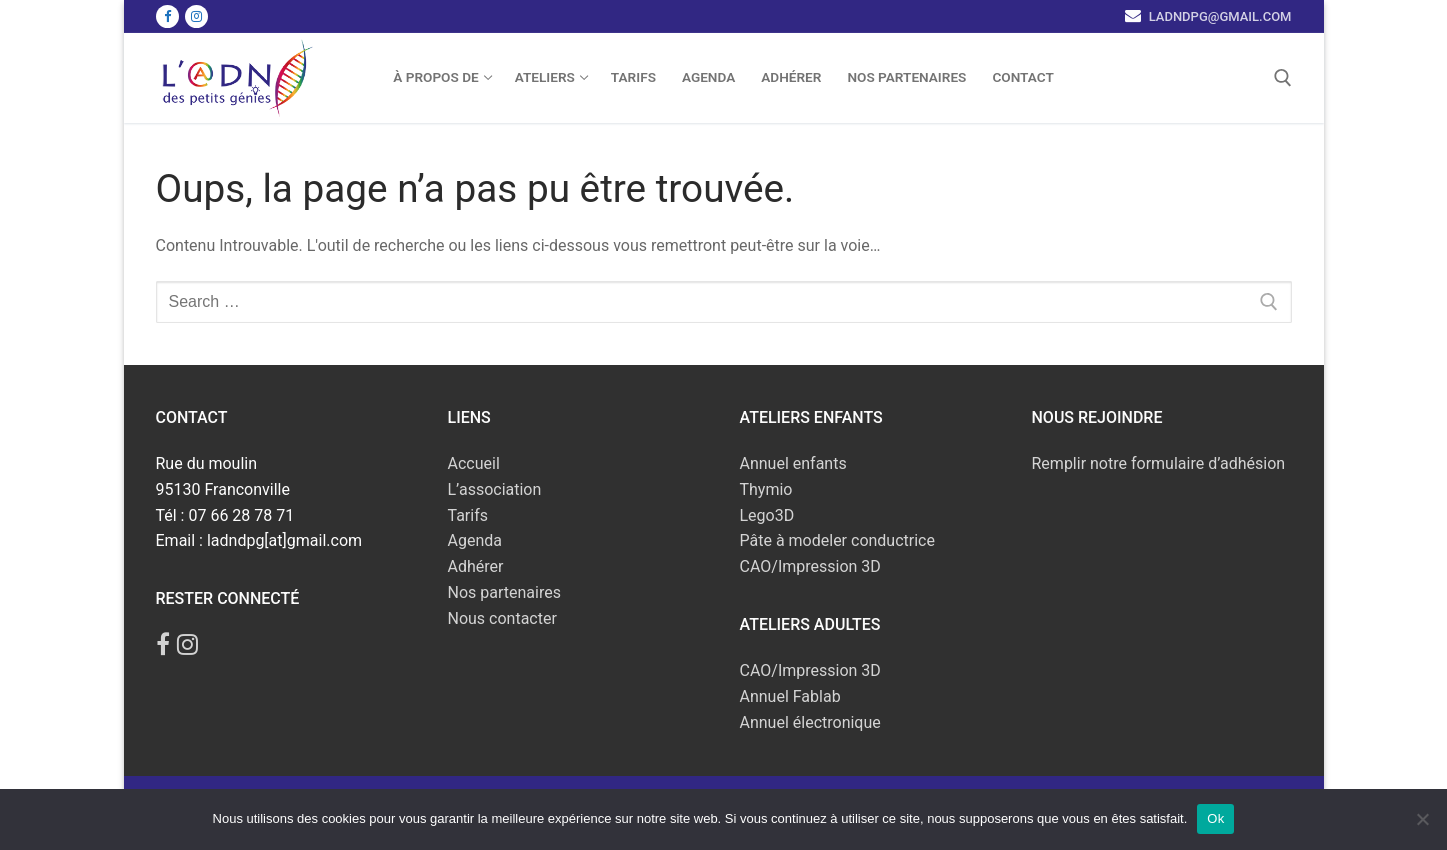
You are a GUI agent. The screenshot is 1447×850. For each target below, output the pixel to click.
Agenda (475, 540)
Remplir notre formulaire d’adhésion (1159, 463)
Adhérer (476, 566)
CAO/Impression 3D (810, 566)
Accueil (474, 463)
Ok (1215, 818)
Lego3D (767, 515)
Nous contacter (502, 618)
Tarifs (468, 515)
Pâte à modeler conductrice (837, 540)
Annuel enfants (793, 463)
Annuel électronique (810, 722)
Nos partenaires (504, 592)
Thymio (766, 489)
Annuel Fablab (790, 696)
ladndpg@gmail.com (1218, 16)
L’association (495, 489)
